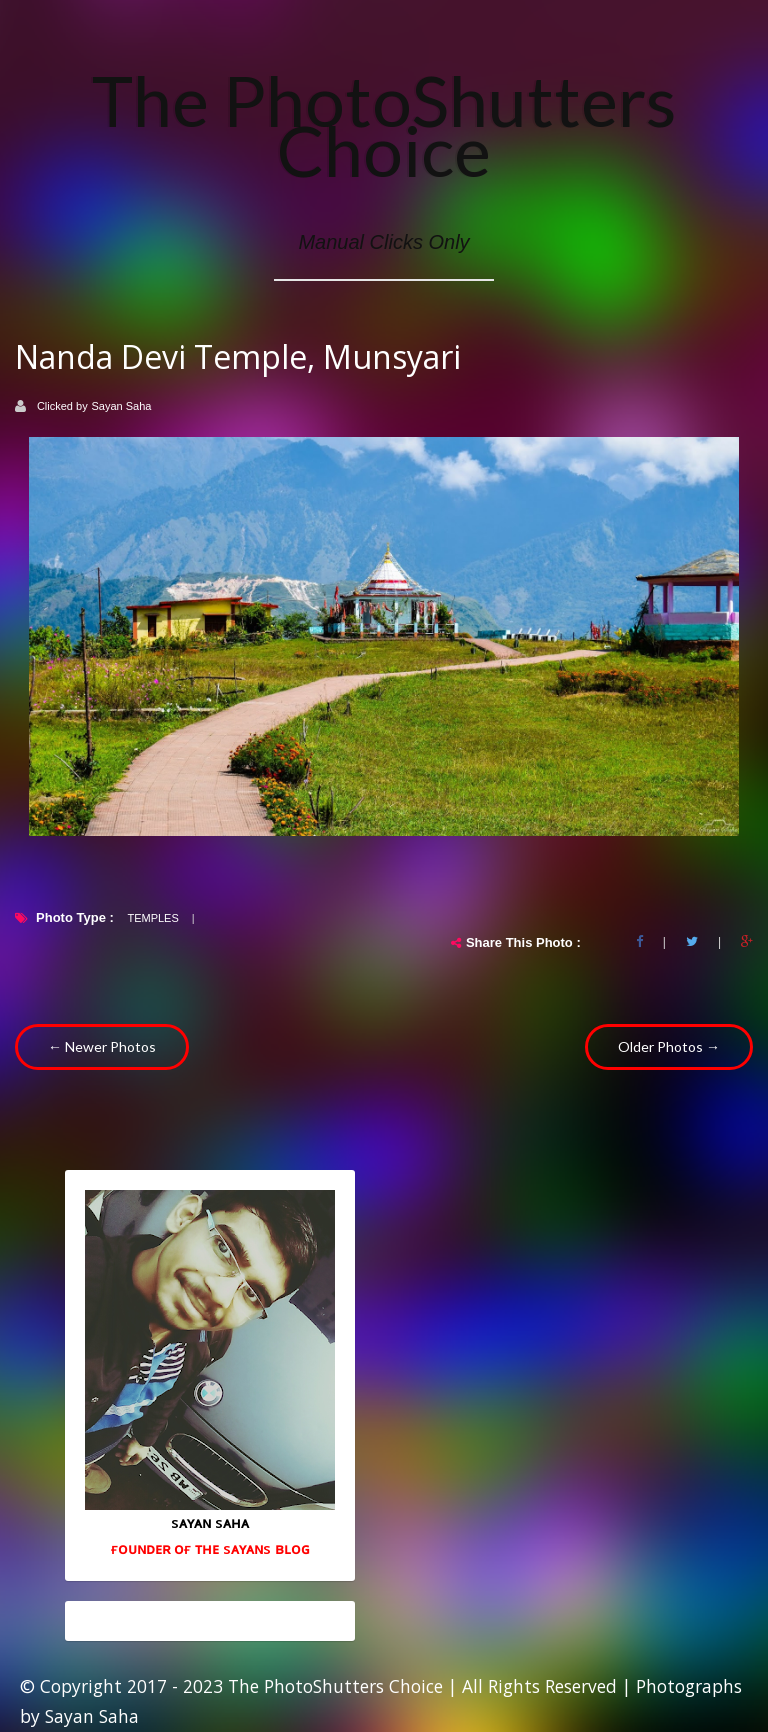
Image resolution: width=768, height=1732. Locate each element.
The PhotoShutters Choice (384, 125)
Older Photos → (669, 1046)
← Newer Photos (102, 1046)
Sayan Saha (122, 406)
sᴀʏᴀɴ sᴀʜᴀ (210, 1522)
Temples (152, 918)
